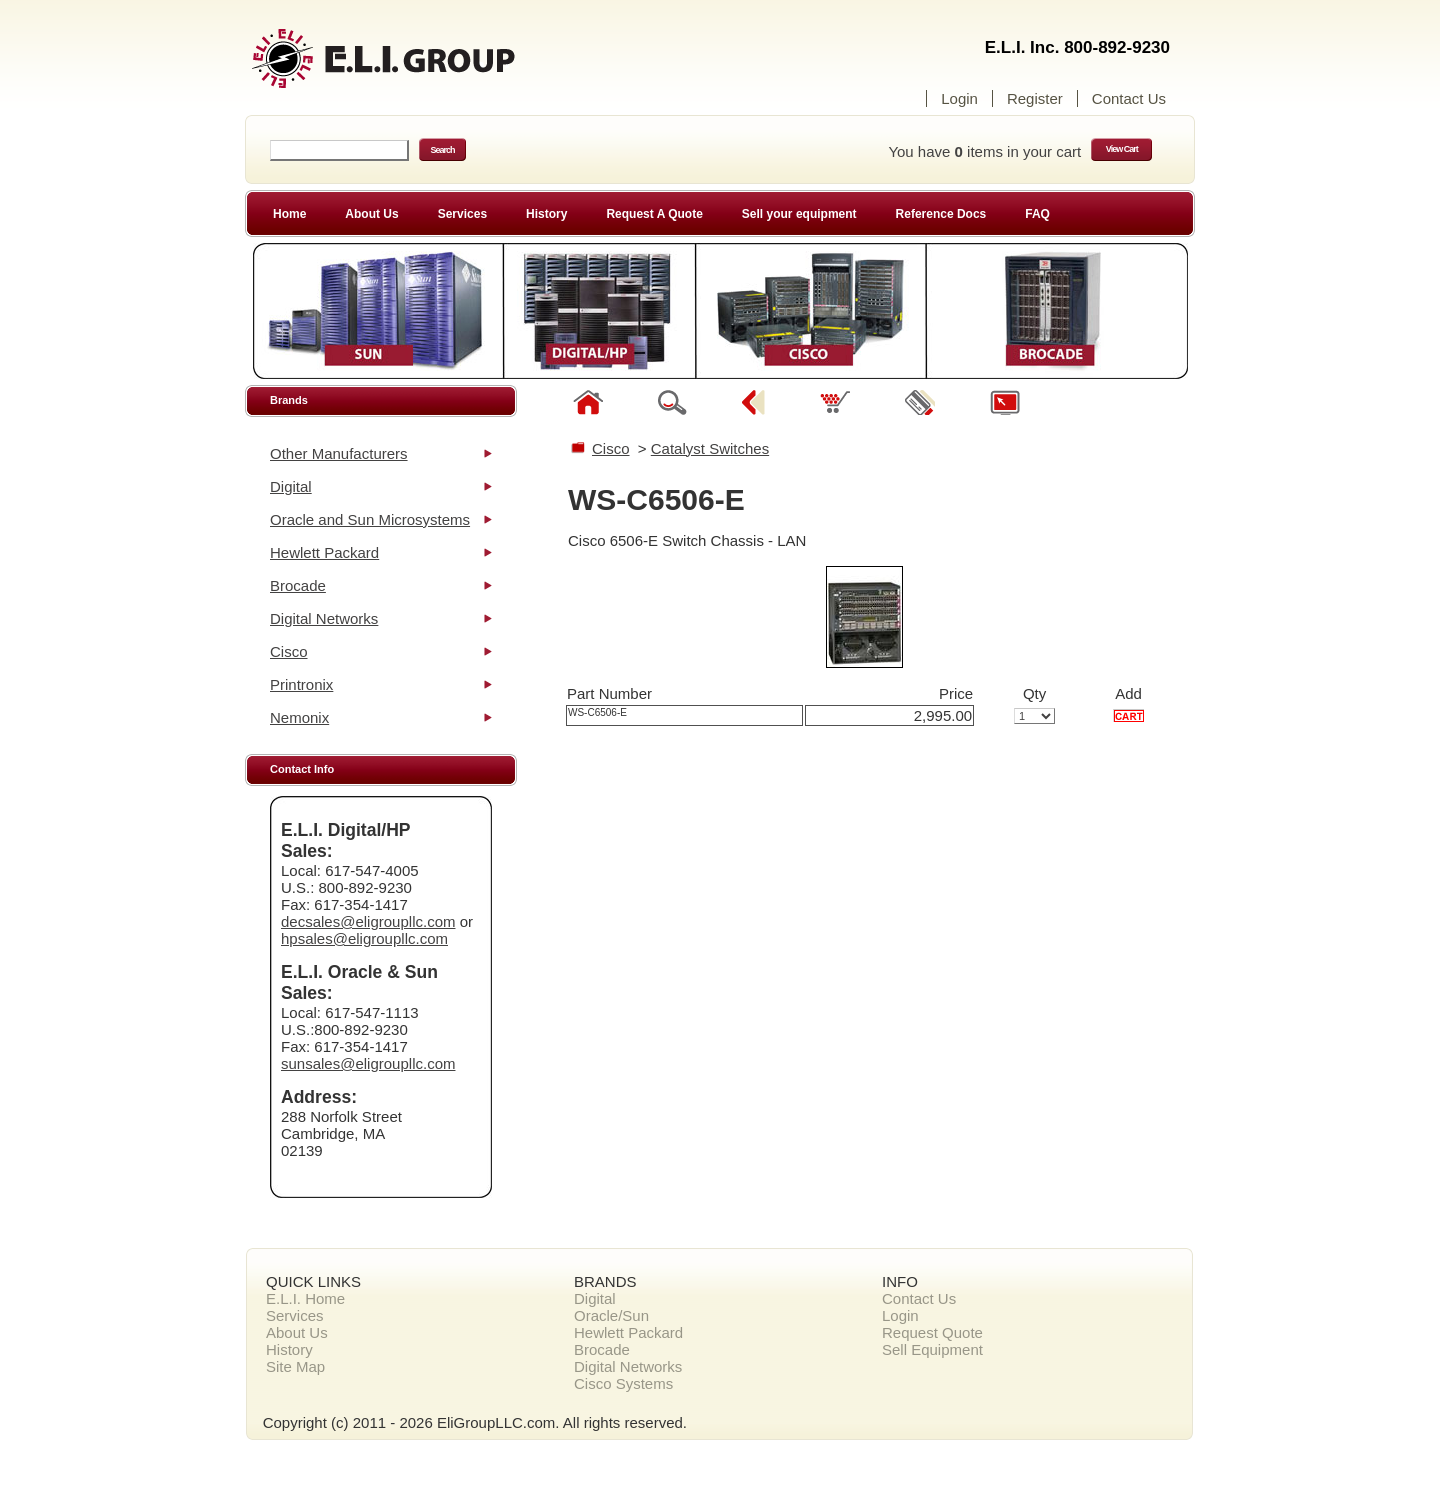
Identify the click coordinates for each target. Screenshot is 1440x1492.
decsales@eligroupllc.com (368, 921)
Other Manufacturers (339, 453)
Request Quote (932, 1332)
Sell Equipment (932, 1349)
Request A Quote (654, 214)
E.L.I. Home (305, 1298)
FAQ (1037, 214)
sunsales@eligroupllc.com (368, 1063)
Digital (291, 486)
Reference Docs (941, 214)
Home (289, 214)
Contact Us (1129, 98)
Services (462, 214)
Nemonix (299, 717)
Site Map (295, 1366)
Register (1035, 98)
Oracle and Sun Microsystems (370, 519)
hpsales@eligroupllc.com (364, 938)
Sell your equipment (799, 214)
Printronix (301, 684)
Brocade (298, 585)
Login (959, 98)
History (546, 214)
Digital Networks (324, 618)
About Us (371, 214)
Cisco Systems (623, 1383)
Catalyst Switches (710, 448)
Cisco (289, 651)
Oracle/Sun (611, 1315)
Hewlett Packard (324, 552)
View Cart (1122, 149)
